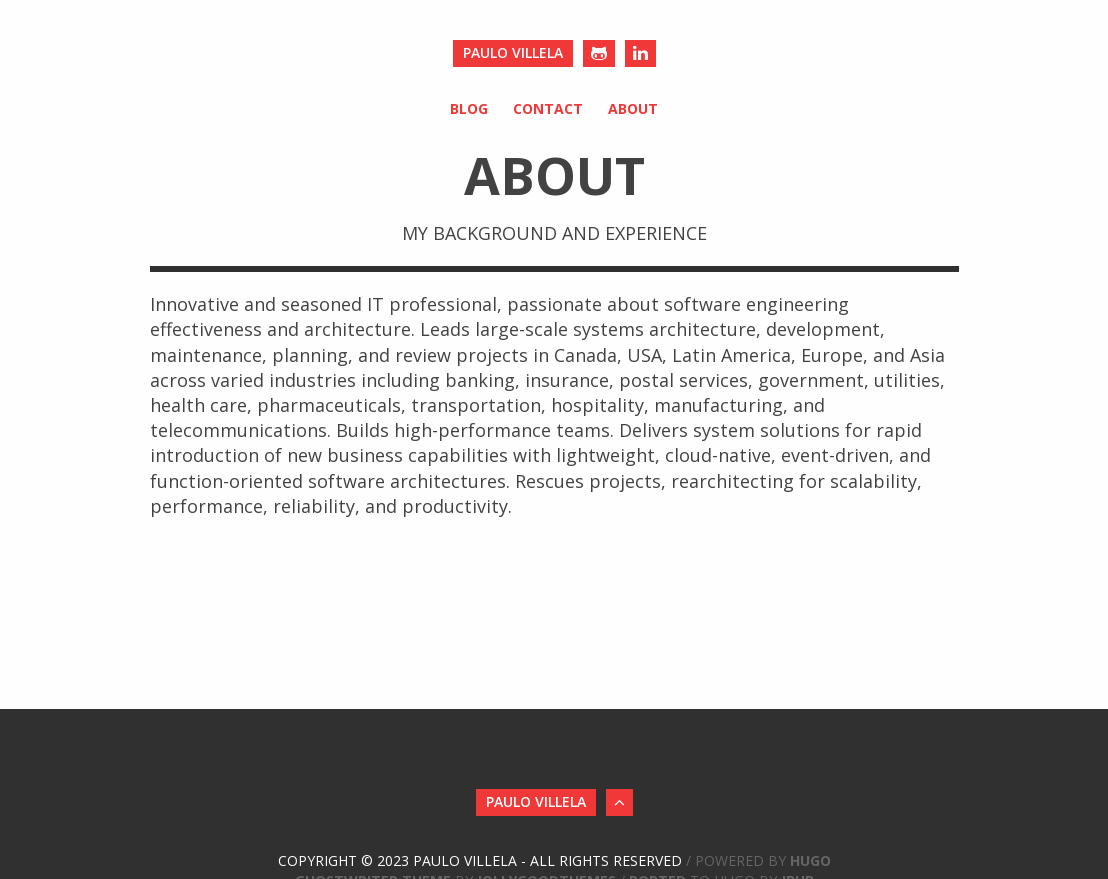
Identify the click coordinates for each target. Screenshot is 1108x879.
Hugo (810, 860)
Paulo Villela (513, 52)
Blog (469, 108)
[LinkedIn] (640, 53)
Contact (548, 108)
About (633, 108)
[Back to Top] (619, 802)
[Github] (599, 53)
